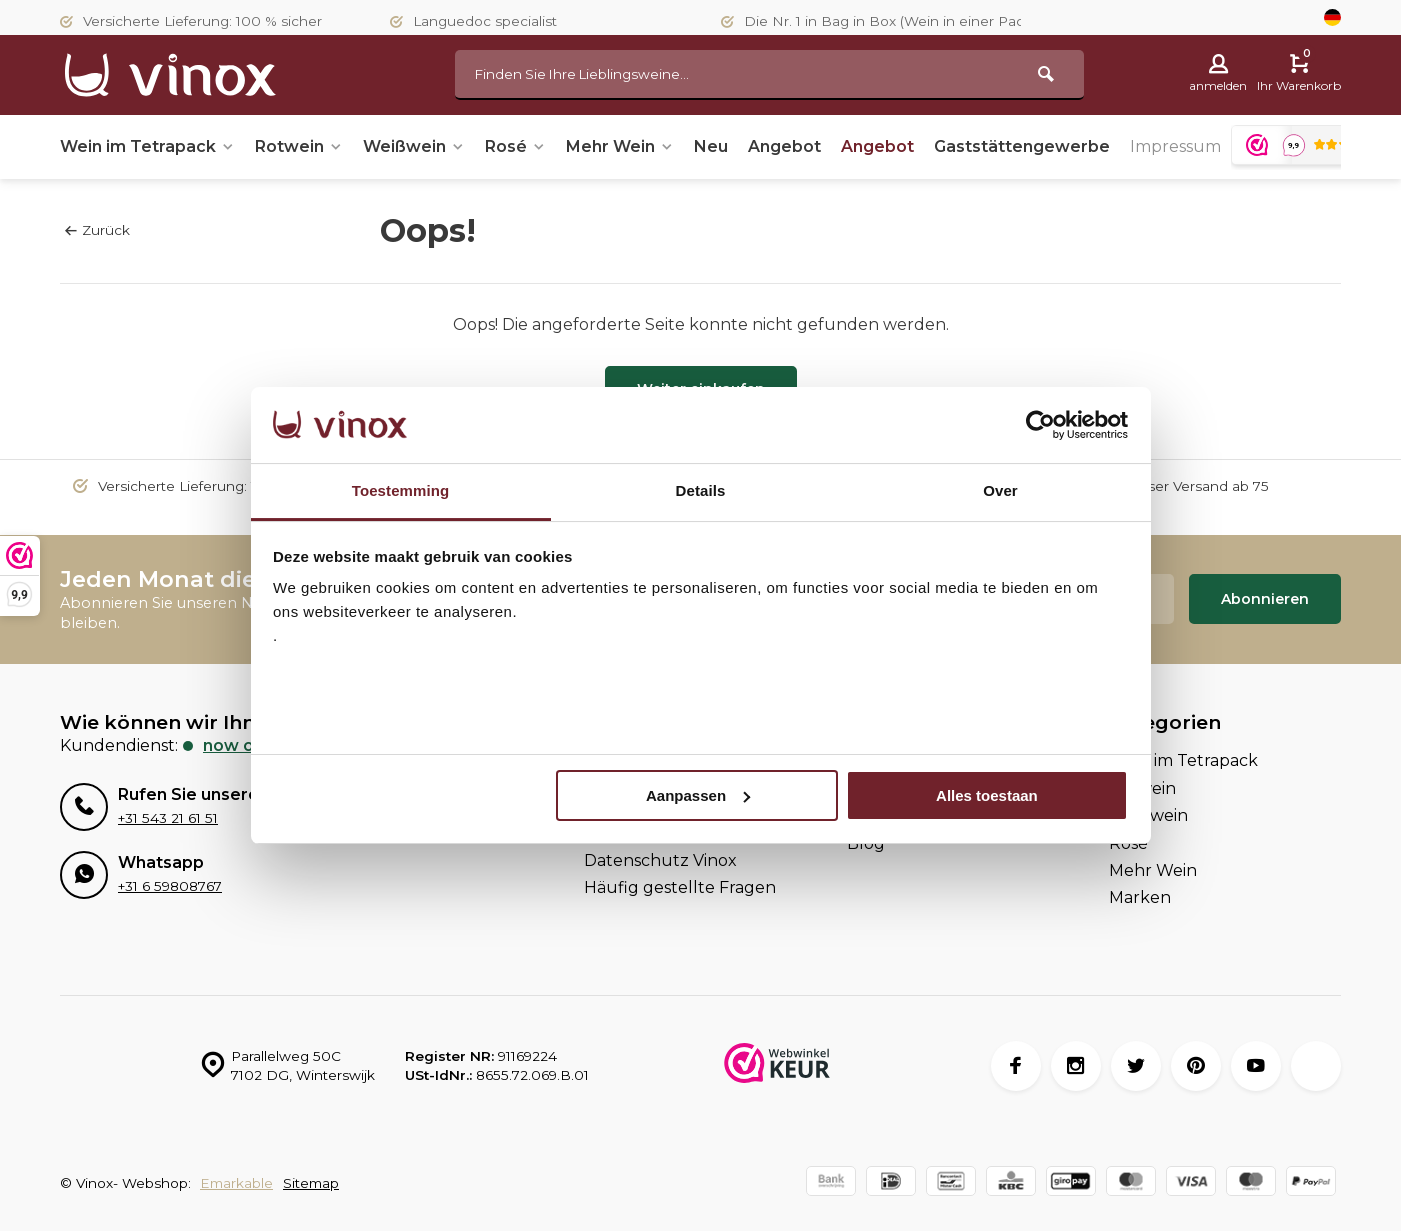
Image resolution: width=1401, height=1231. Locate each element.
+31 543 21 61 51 (168, 818)
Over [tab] (1000, 490)
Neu (711, 146)
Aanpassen (698, 795)
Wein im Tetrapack (147, 146)
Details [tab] (701, 490)
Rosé (515, 146)
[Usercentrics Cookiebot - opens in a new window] (1040, 425)
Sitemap (311, 1183)
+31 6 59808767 (170, 886)
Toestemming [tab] (401, 490)
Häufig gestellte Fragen (680, 887)
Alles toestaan (987, 795)
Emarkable (236, 1183)
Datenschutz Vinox (660, 860)
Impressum (1175, 146)
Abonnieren (1265, 599)
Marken (1140, 897)
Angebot (784, 146)
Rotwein (299, 146)
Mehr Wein (620, 146)
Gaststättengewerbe (1022, 146)
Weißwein (414, 146)
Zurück (97, 230)
